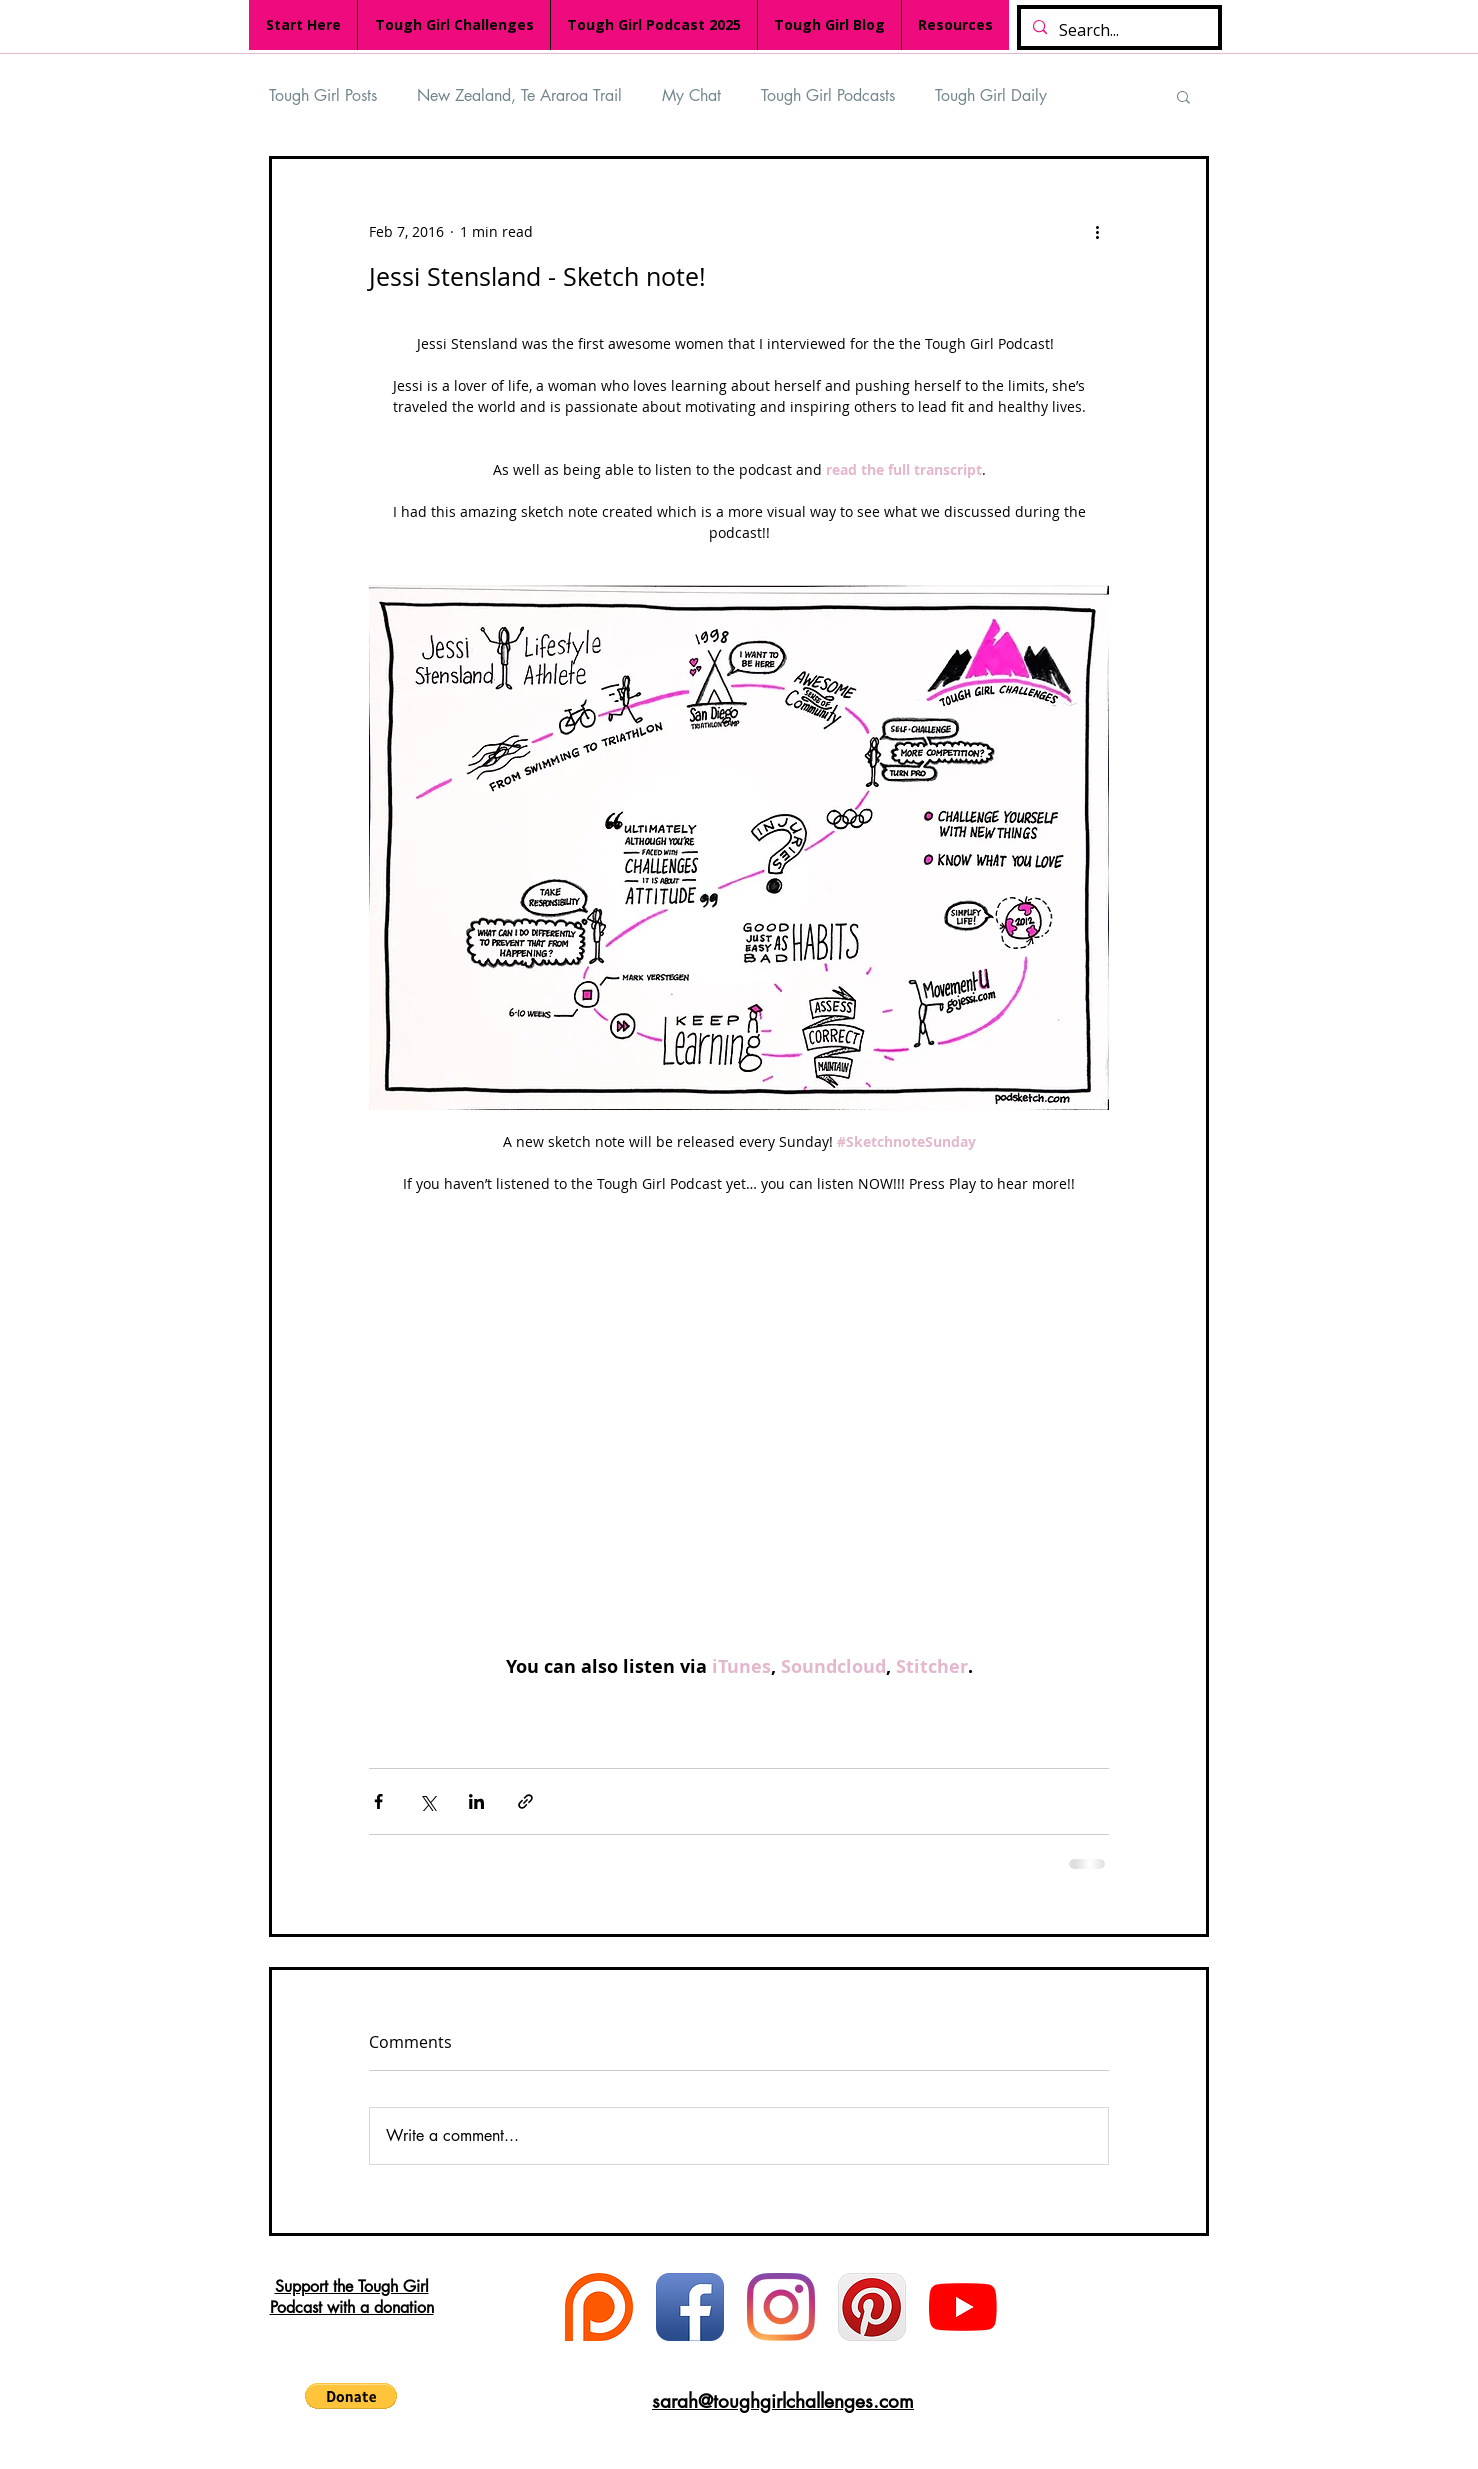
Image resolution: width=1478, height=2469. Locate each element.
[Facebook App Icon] (690, 2307)
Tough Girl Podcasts (828, 95)
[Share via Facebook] (378, 1801)
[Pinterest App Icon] (872, 2307)
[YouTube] (963, 2307)
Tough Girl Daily (991, 95)
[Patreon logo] (599, 2307)
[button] (1183, 96)
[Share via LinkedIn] (476, 1801)
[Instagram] (781, 2307)
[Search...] (1117, 30)
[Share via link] (525, 1801)
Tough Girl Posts (323, 95)
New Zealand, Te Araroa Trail (519, 95)
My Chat (691, 95)
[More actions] (1097, 231)
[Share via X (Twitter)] (427, 1801)
